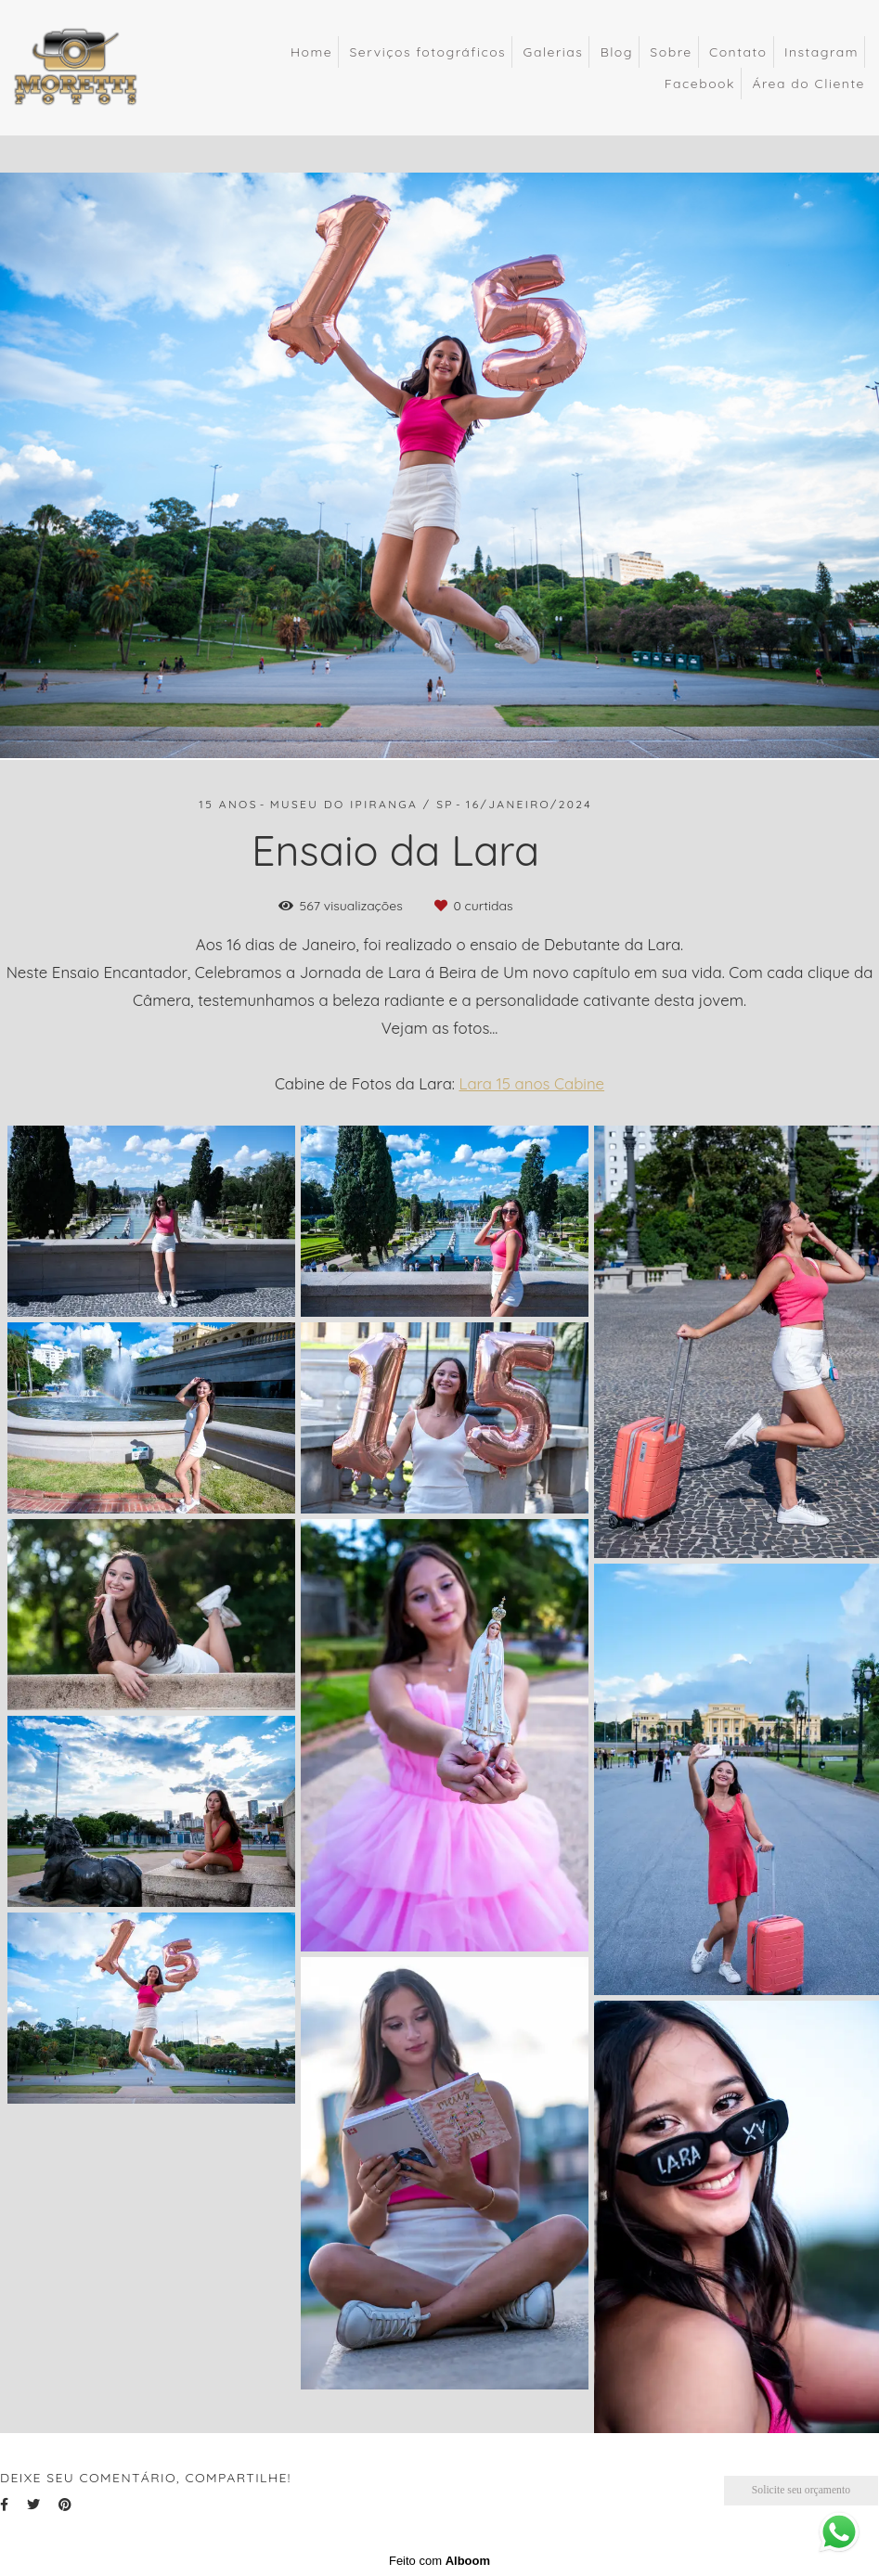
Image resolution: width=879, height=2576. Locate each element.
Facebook (700, 83)
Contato (738, 52)
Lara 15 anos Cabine (532, 1084)
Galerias (554, 52)
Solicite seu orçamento (801, 2490)
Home (311, 52)
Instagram (821, 52)
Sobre (671, 52)
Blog (617, 52)
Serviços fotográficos (427, 52)
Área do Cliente (808, 83)
